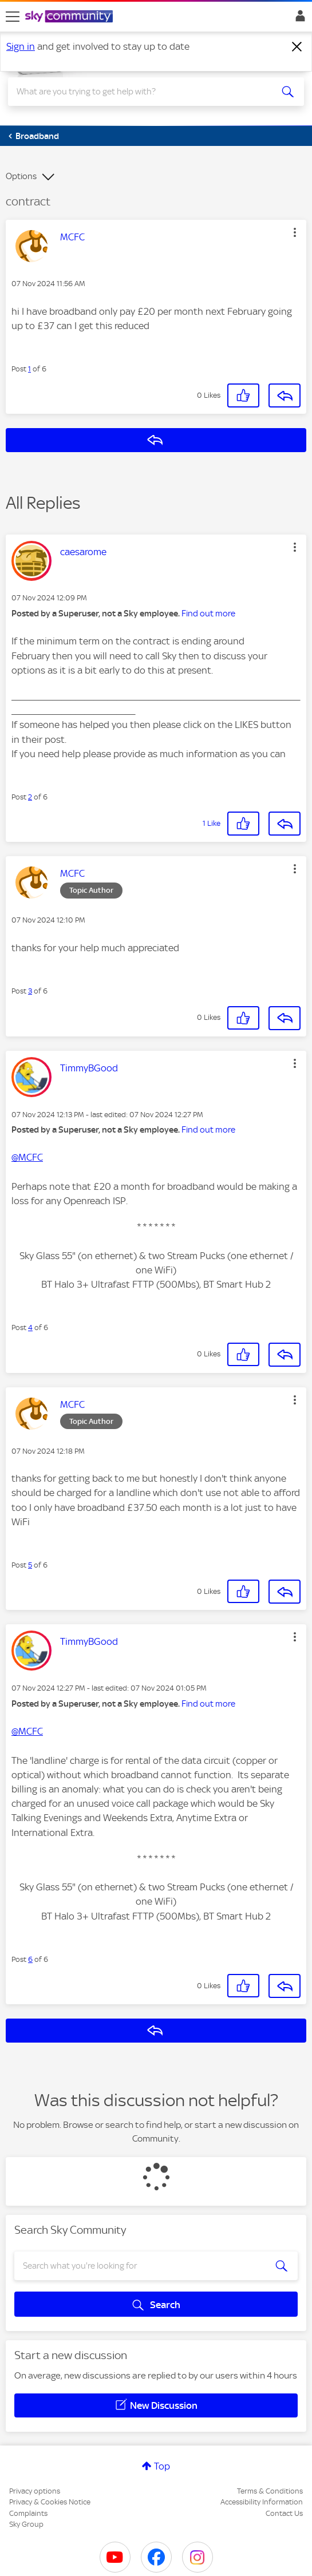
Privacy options (34, 2491)
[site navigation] (12, 16)
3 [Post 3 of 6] (30, 991)
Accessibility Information (261, 2502)
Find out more (208, 613)
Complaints (28, 2513)
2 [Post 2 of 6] (30, 797)
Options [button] (21, 176)
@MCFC (27, 1157)
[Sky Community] (70, 17)
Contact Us (284, 2513)
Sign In (298, 18)
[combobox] (141, 91)
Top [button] (162, 2466)
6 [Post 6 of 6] (30, 1959)
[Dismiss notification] (297, 47)
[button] (295, 232)
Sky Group (26, 2524)
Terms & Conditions (270, 2491)
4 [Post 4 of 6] (30, 1327)
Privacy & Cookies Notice (49, 2502)
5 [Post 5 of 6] (30, 1565)
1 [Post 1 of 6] (29, 369)
